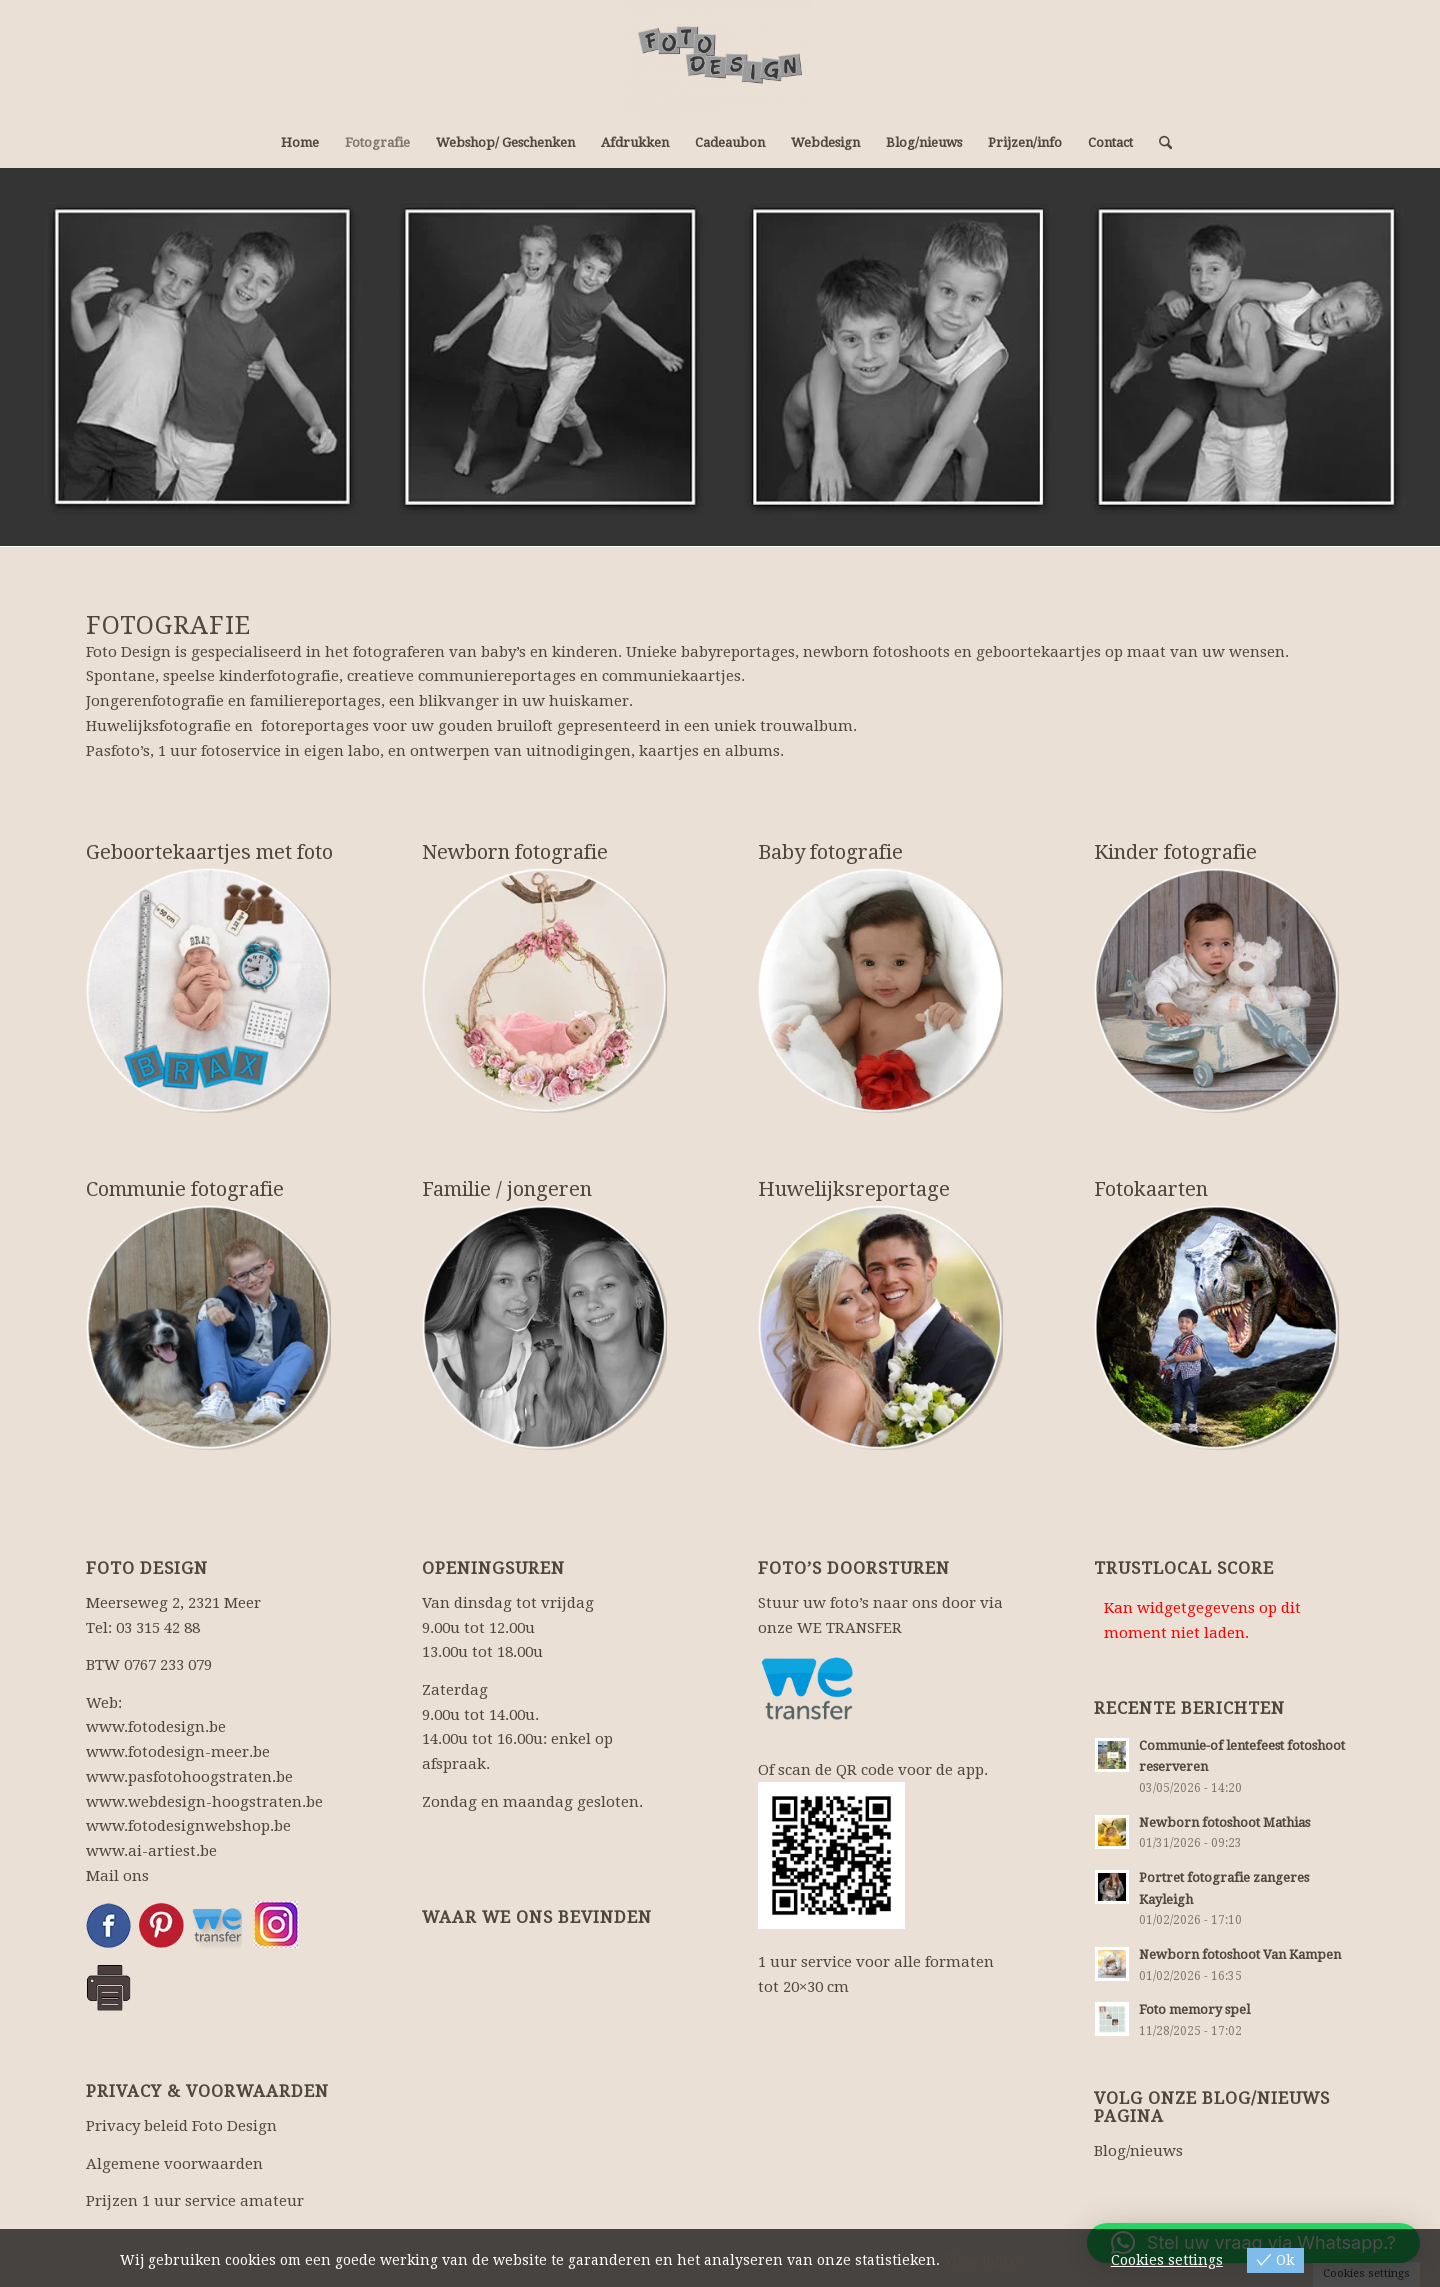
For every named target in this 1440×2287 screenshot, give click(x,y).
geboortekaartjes (1038, 652)
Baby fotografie (830, 852)
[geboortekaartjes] (208, 990)
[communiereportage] (208, 1327)
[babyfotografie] (880, 990)
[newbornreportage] (544, 990)
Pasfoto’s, (120, 751)
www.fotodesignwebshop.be (188, 1826)
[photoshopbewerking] (1216, 1327)
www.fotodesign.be (156, 1727)
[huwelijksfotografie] (880, 1327)
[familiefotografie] (544, 1327)
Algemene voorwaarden (174, 2164)
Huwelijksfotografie (158, 726)
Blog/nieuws (1138, 2151)
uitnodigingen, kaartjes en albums (653, 751)
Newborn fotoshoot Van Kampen (1240, 1954)
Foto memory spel (1194, 2009)
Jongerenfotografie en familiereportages (233, 701)
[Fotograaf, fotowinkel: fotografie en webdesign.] (720, 59)
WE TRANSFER (849, 1628)
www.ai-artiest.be (151, 1851)
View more (981, 2260)
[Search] (1159, 143)
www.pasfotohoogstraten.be (189, 1777)
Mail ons (117, 1876)
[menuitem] (300, 143)
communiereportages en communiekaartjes (579, 676)
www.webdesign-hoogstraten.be (204, 1802)
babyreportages (738, 652)
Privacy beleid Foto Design (181, 2126)
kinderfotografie (279, 676)
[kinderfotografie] (1216, 990)
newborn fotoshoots (876, 652)
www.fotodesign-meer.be (178, 1752)
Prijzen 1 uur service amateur (195, 2201)
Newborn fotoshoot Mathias (1224, 1822)
